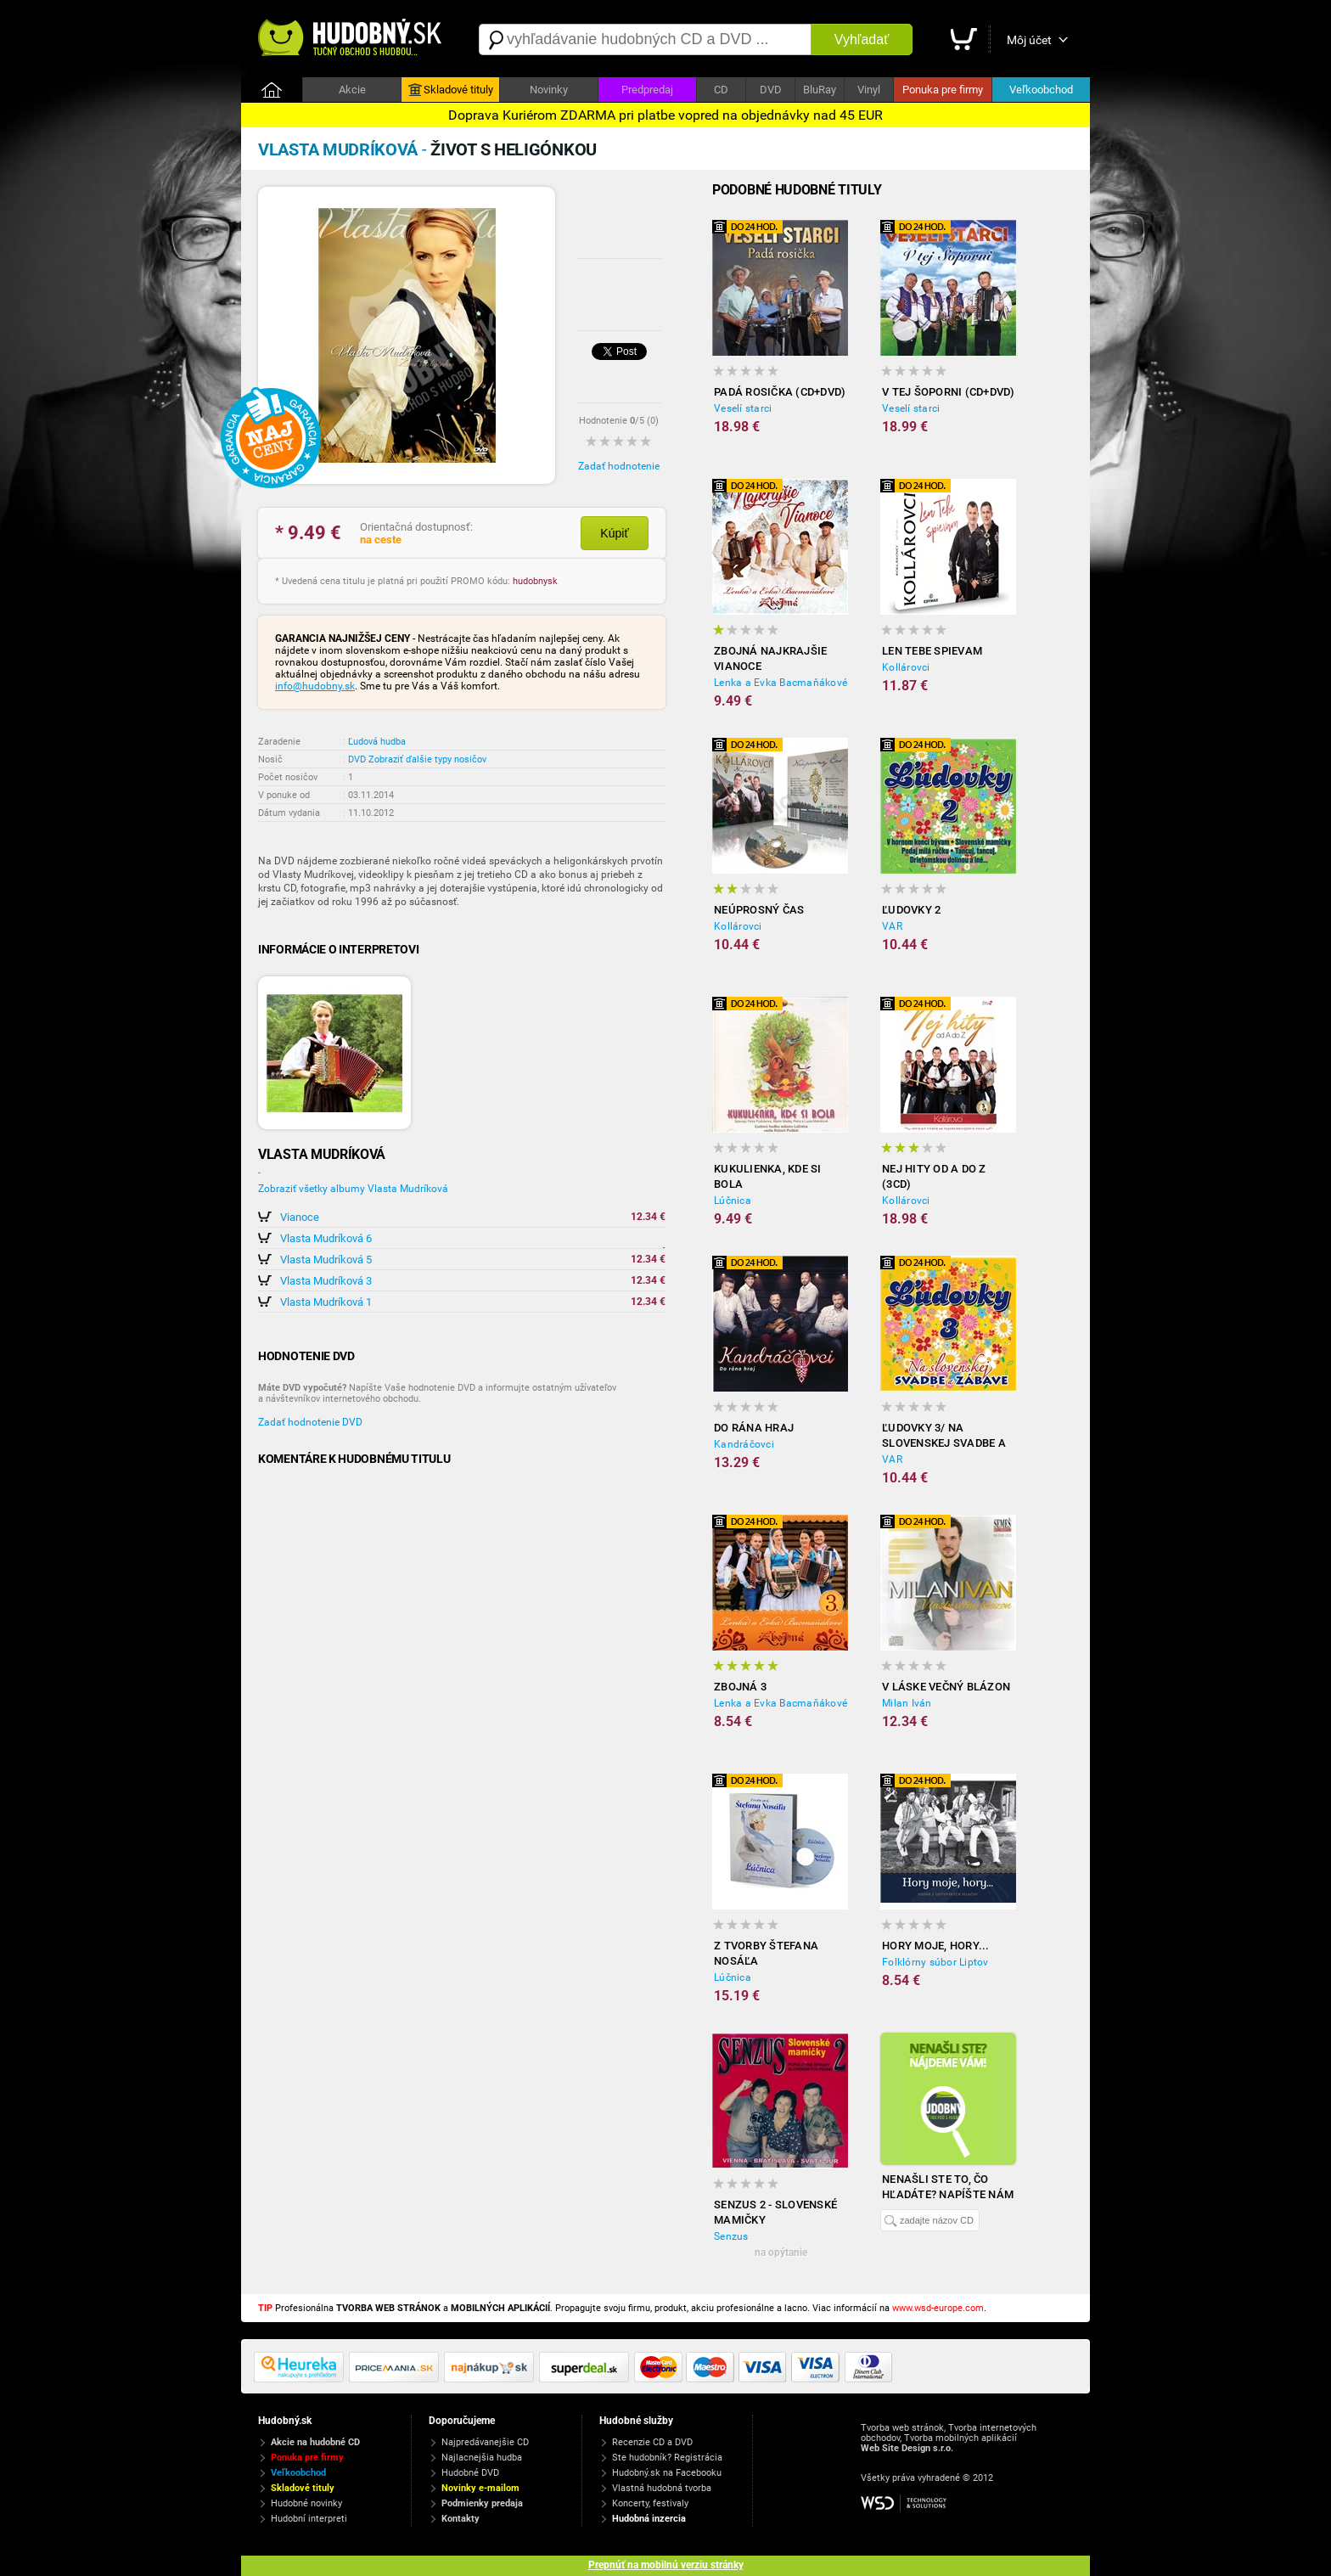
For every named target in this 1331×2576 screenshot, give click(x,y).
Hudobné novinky (306, 2503)
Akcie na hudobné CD (315, 2442)
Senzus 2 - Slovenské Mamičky (775, 2212)
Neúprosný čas (759, 909)
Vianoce (299, 1217)
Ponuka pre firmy (942, 89)
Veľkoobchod (1041, 89)
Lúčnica (732, 1200)
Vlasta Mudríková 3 (326, 1280)
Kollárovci (906, 667)
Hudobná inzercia (649, 2518)
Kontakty (460, 2518)
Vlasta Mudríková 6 (326, 1238)
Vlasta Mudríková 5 (326, 1259)
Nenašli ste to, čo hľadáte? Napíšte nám (948, 2187)
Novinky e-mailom (480, 2488)
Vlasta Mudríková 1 (326, 1302)
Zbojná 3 (740, 1686)
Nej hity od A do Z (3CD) (934, 1176)
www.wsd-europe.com (938, 2308)
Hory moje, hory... (936, 1945)
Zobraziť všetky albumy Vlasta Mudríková (353, 1189)
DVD (771, 89)
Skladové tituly (450, 90)
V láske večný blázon (946, 1686)
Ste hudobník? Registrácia (667, 2457)
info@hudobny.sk (315, 686)
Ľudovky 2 (911, 909)
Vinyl (868, 89)
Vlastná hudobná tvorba (661, 2488)
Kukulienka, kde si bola (768, 1176)
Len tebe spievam (932, 650)
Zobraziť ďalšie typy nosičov (427, 759)
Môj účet (1029, 40)
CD (721, 89)
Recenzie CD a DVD (652, 2442)
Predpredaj (647, 89)
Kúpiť (614, 533)
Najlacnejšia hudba (481, 2457)
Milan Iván (907, 1703)
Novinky (549, 89)
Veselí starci (743, 408)
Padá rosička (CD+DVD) (779, 391)
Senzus (731, 2236)
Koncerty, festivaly (650, 2503)
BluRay (819, 89)
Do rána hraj (754, 1427)
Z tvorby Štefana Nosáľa (766, 1953)
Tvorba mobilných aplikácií (960, 2438)
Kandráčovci (744, 1444)
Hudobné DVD (470, 2472)
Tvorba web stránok (902, 2427)
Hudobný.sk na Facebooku (667, 2472)
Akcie (352, 89)
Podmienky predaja (482, 2503)
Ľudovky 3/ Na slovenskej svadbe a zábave (944, 1436)
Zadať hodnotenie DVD (310, 1422)
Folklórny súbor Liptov (935, 1962)
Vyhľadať (861, 39)
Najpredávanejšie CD (485, 2442)
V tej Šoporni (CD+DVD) (948, 391)
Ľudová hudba (377, 741)
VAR (892, 926)
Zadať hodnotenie (619, 466)
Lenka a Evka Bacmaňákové (780, 683)
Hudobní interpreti (309, 2518)
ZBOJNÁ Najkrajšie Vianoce (770, 658)
